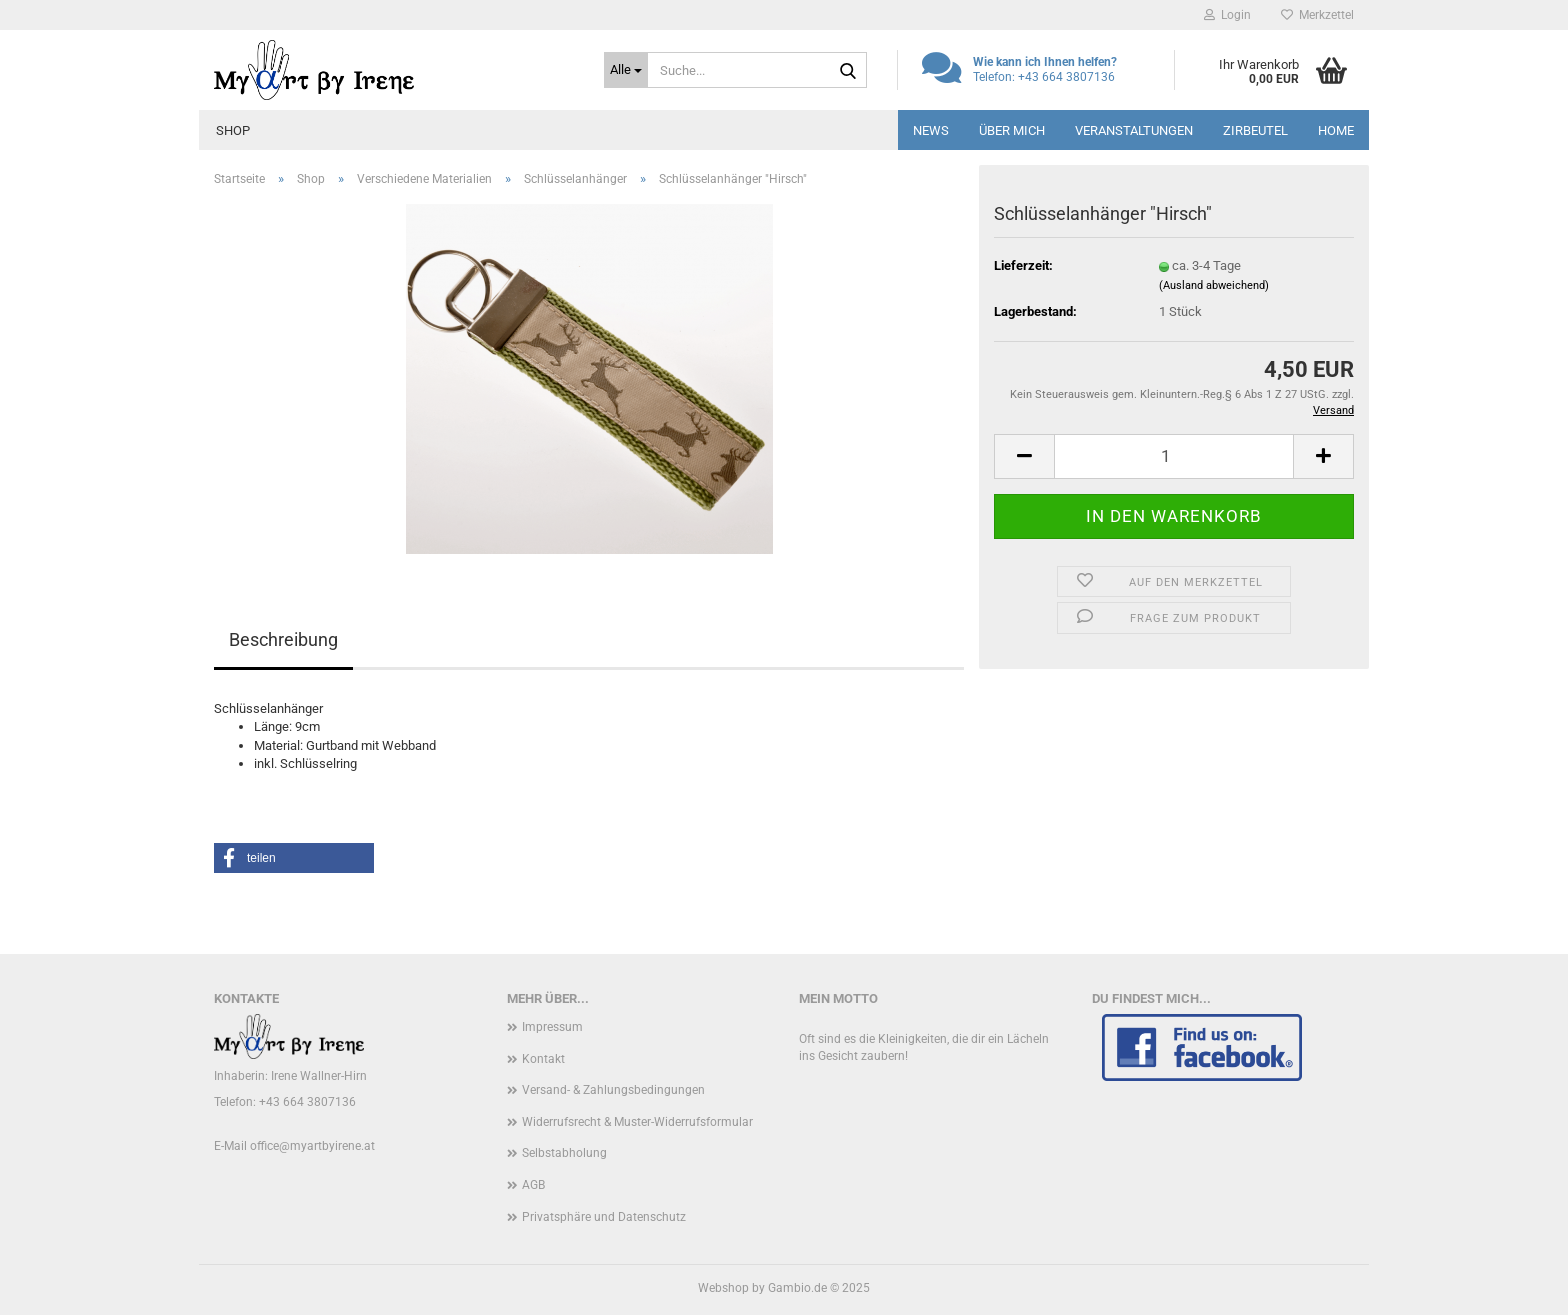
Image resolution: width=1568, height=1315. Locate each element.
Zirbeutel (1255, 130)
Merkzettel (1317, 15)
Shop (233, 130)
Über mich (1012, 130)
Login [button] (1227, 15)
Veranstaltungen (1134, 130)
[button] (1024, 456)
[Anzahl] (1174, 456)
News (931, 130)
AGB (533, 1185)
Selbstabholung (564, 1153)
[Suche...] (626, 70)
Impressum (552, 1027)
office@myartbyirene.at (312, 1146)
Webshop (723, 1288)
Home (1336, 130)
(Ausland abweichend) (1214, 285)
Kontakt (543, 1059)
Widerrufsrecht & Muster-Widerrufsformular (637, 1122)
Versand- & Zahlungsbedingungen (613, 1090)
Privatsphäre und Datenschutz (604, 1217)
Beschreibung (283, 639)
